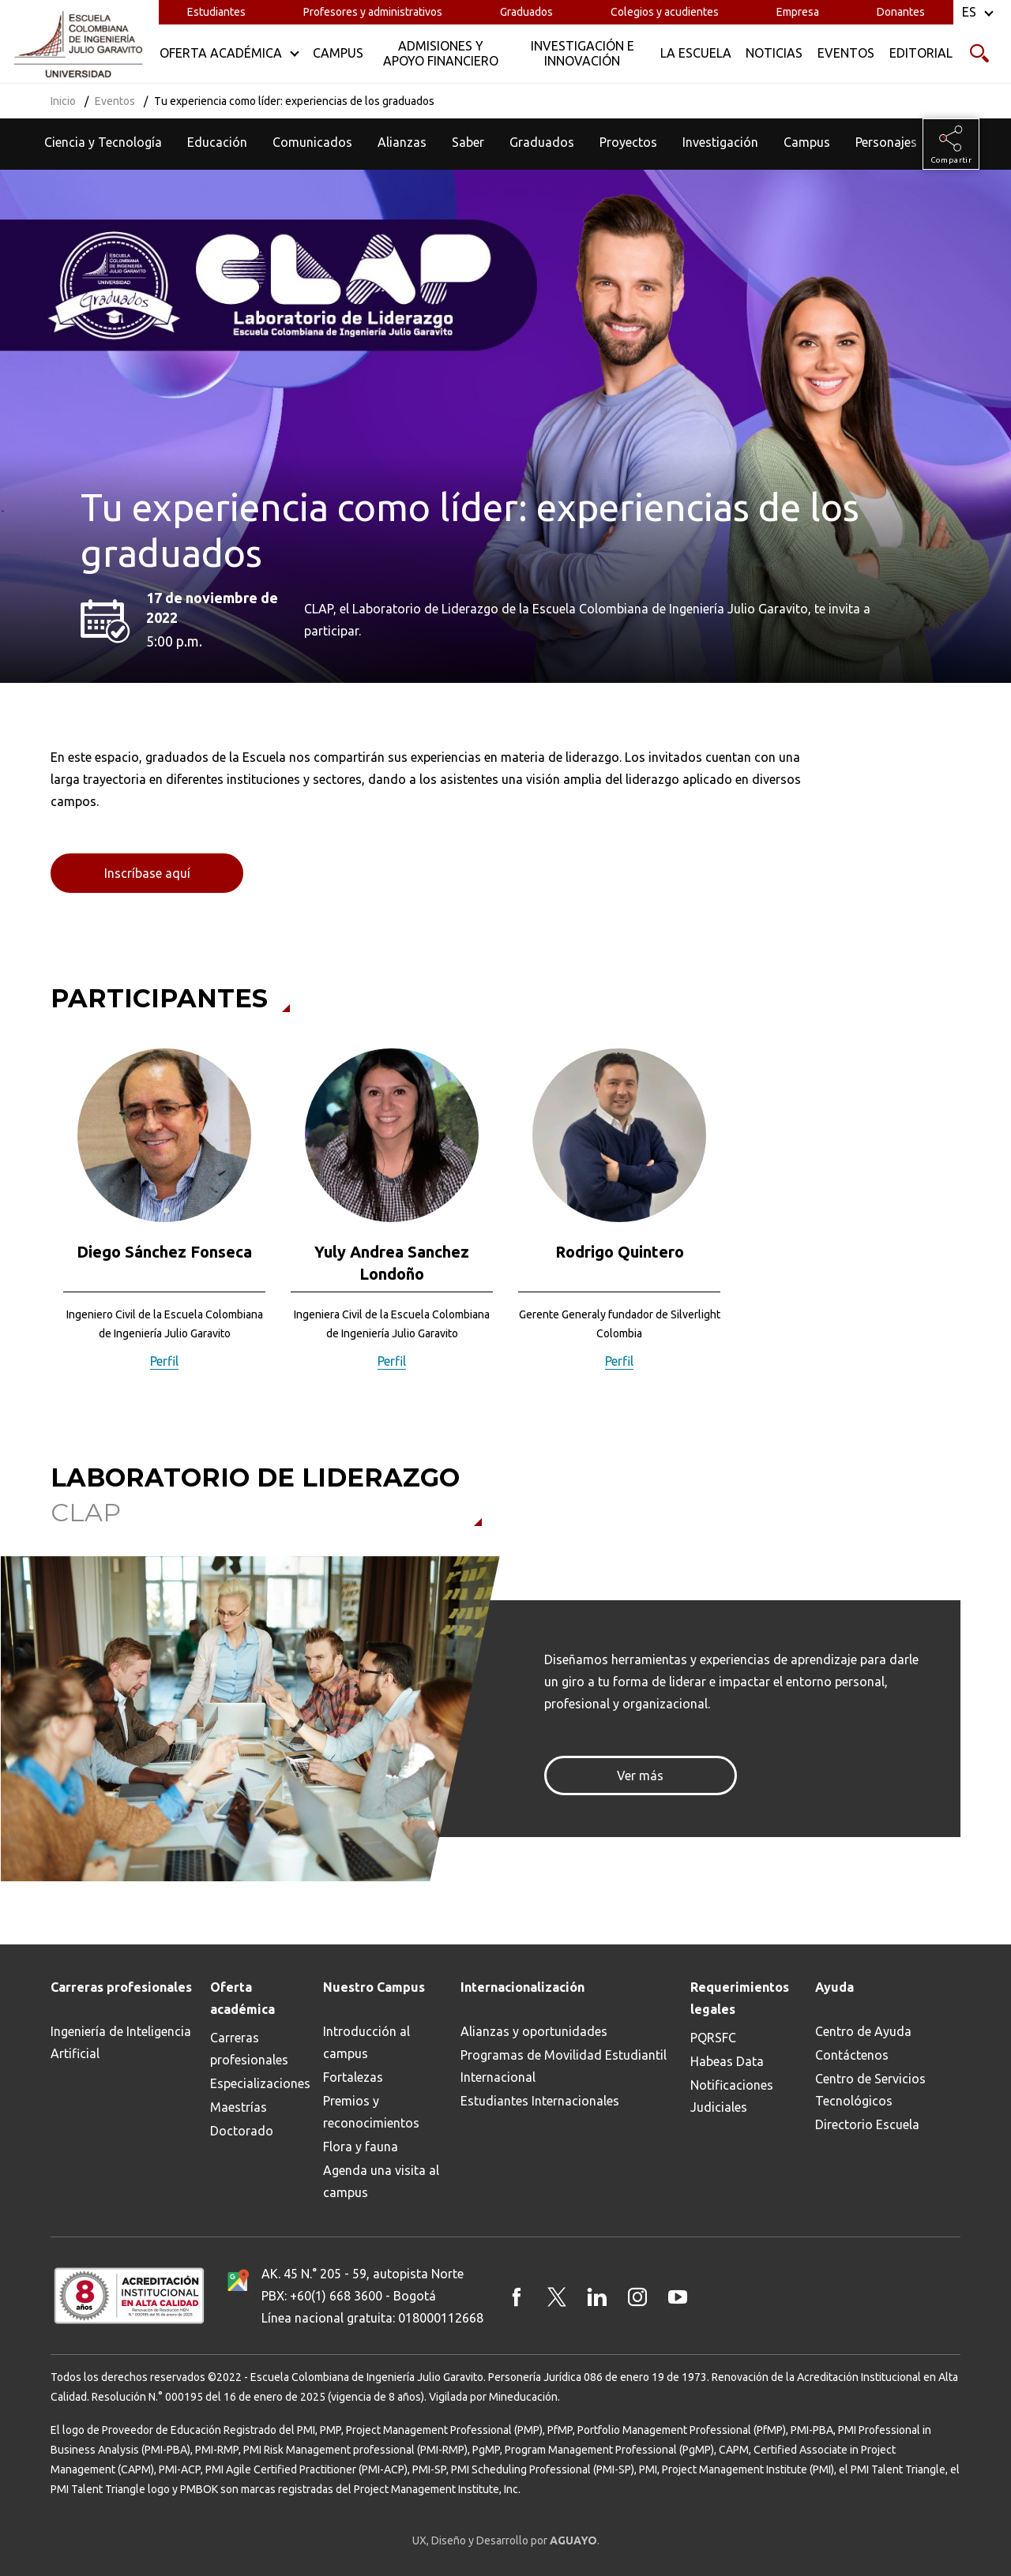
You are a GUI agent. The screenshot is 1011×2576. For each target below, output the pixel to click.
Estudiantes (216, 12)
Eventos (115, 101)
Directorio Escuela (867, 2124)
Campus (807, 142)
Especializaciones (260, 2083)
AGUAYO (573, 2540)
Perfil (164, 1361)
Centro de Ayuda (863, 2031)
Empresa (797, 12)
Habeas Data (727, 2061)
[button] (41, 1220)
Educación (217, 142)
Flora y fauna (360, 2146)
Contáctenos (852, 2055)
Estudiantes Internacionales (539, 2101)
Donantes (901, 12)
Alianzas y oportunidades (533, 2031)
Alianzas (402, 142)
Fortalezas (353, 2077)
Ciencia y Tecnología (103, 142)
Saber (468, 142)
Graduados (526, 12)
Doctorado (241, 2131)
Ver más (640, 1775)
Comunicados (312, 142)
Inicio (63, 101)
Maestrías (238, 2107)
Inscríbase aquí (147, 873)
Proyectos (628, 142)
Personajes (886, 142)
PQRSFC (713, 2037)
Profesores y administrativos (372, 12)
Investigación (720, 142)
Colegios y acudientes (665, 12)
